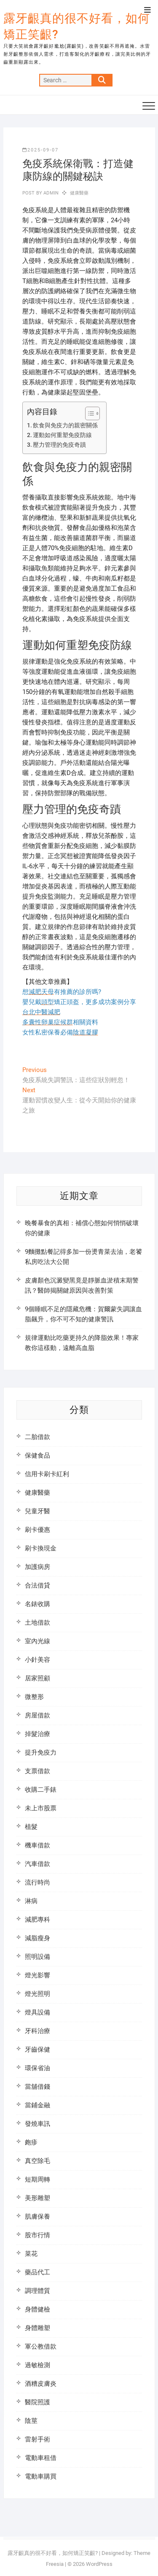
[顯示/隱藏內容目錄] (88, 413)
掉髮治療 (37, 1734)
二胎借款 (37, 1437)
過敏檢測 (37, 2365)
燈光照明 (37, 1994)
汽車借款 (37, 1864)
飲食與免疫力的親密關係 (65, 425)
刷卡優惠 (37, 1530)
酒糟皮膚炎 (40, 2383)
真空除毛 (37, 2161)
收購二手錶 (40, 1789)
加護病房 (37, 1567)
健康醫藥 (79, 193)
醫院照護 (37, 2402)
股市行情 (37, 2235)
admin (50, 193)
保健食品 (37, 1455)
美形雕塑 (37, 2198)
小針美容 (37, 1659)
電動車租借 (40, 2458)
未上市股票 (40, 1808)
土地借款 (37, 1622)
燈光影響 (37, 1975)
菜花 (31, 2253)
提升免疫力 (40, 1752)
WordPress (99, 2564)
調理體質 (37, 2291)
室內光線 (37, 1641)
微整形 (34, 1697)
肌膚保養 (37, 2216)
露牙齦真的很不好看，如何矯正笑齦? (76, 26)
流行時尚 (37, 1882)
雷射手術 (37, 2439)
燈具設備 (37, 2012)
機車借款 (37, 1845)
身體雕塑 (37, 2328)
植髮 (31, 1827)
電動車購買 (40, 2476)
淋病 (31, 1901)
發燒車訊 (37, 2124)
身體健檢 (37, 2309)
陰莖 (31, 2421)
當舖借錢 (37, 2086)
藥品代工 (37, 2272)
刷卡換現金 (40, 1548)
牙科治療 (37, 2031)
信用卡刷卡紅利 (47, 1474)
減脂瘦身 (37, 1938)
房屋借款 (37, 1715)
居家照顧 (37, 1678)
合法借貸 (37, 1585)
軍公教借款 (40, 2346)
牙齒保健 (37, 2049)
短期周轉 (37, 2179)
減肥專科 (37, 1919)
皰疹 (31, 2142)
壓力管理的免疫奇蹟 (59, 444)
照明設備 (37, 1956)
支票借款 (37, 1771)
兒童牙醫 (37, 1511)
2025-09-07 (40, 150)
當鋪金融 (37, 2105)
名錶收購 (37, 1604)
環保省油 (37, 2068)
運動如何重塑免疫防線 (62, 435)
